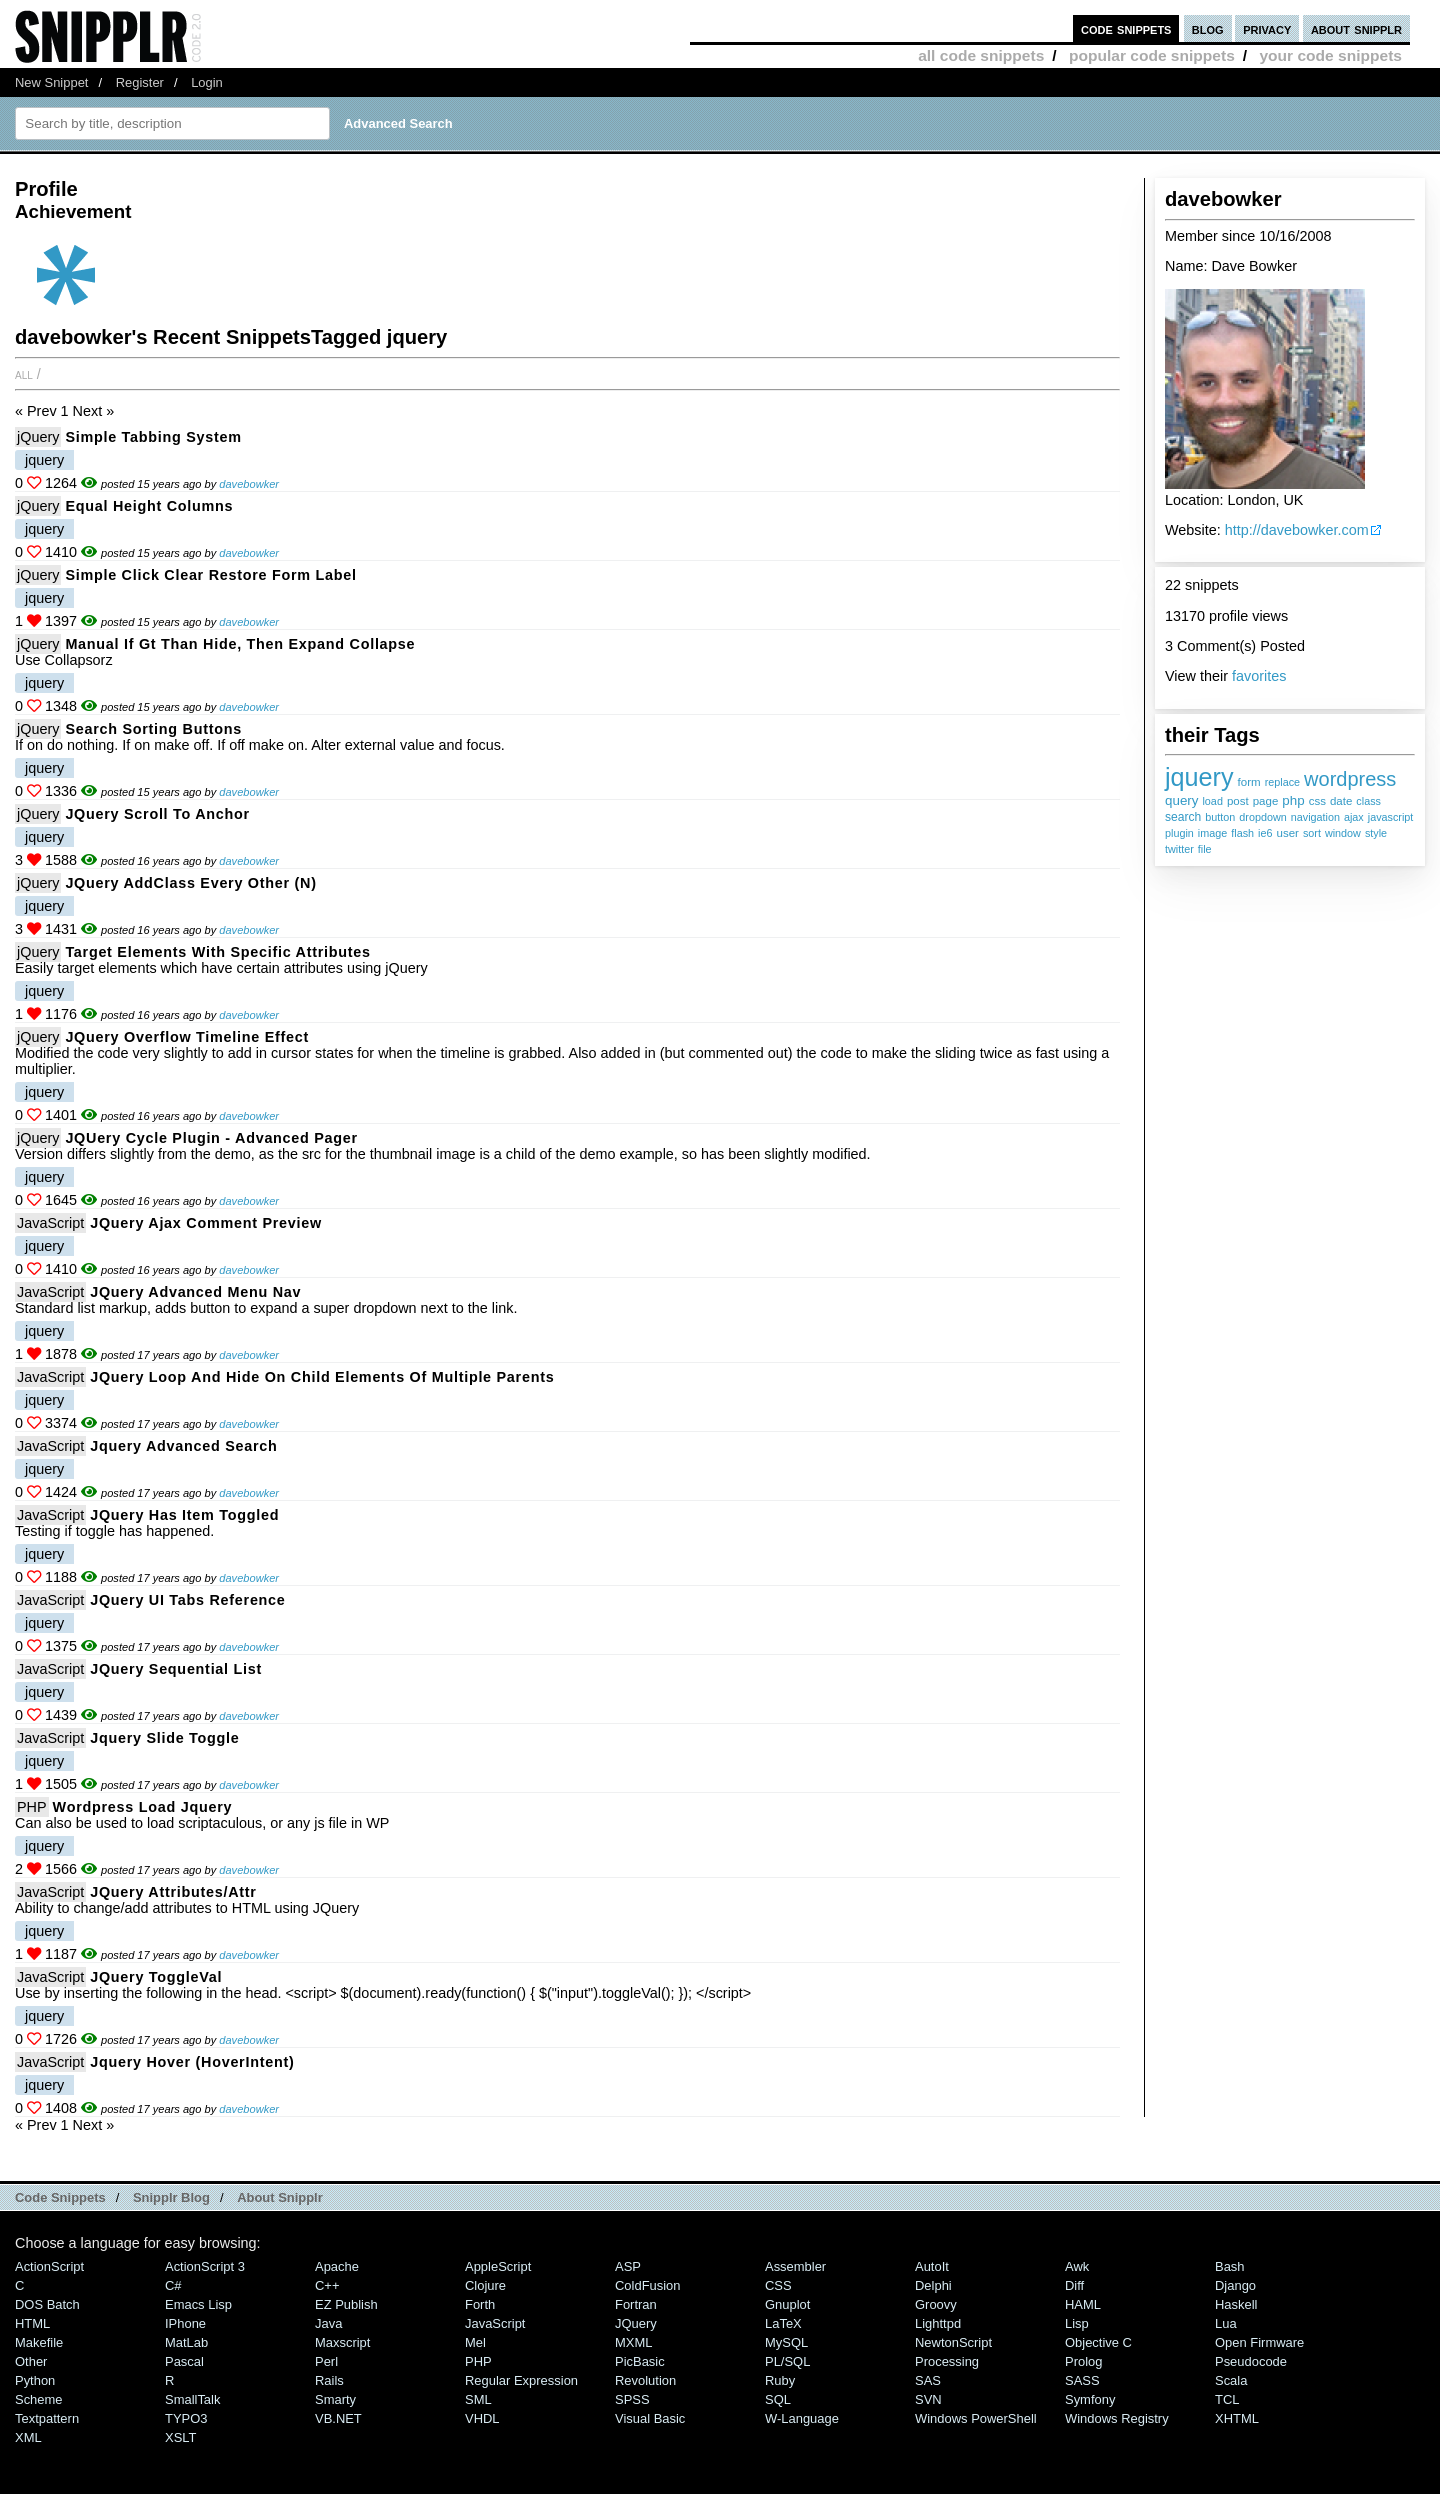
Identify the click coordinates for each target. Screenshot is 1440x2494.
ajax (1354, 817)
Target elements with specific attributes (217, 952)
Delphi (933, 2285)
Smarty (335, 2399)
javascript (1391, 817)
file (1205, 849)
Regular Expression (521, 2380)
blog (1208, 28)
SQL (778, 2399)
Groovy (936, 2304)
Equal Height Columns (149, 506)
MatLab (186, 2342)
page (1266, 801)
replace (1282, 782)
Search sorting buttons (153, 729)
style (1376, 833)
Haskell (1236, 2304)
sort (1312, 833)
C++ (327, 2285)
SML (478, 2399)
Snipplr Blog (171, 2197)
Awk (1077, 2266)
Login (207, 82)
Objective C (1098, 2342)
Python (35, 2380)
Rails (329, 2380)
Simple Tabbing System (153, 437)
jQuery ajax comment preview (206, 1223)
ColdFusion (648, 2285)
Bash (1230, 2266)
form (1249, 782)
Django (1235, 2285)
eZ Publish (346, 2304)
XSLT (180, 2437)
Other (31, 2361)
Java (328, 2323)
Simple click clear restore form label (210, 575)
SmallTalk (192, 2399)
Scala (1231, 2380)
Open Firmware (1259, 2342)
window (1343, 833)
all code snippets (981, 55)
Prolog (1083, 2361)
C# (173, 2285)
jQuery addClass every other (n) (190, 883)
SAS (928, 2380)
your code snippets (1330, 55)
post (1238, 801)
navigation (1315, 817)
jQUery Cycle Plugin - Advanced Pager (211, 1138)
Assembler (795, 2266)
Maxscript (342, 2342)
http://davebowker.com (1297, 530)
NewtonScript (953, 2342)
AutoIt (932, 2266)
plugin (1179, 833)
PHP (32, 1807)
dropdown (1262, 817)
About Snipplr (280, 2197)
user (1287, 833)
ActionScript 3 (205, 2266)
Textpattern (47, 2418)
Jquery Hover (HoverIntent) (192, 2062)
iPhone (185, 2323)
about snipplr (1356, 28)
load (1212, 801)
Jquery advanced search (183, 1446)
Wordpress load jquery (143, 1807)
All (24, 374)
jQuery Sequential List (176, 1669)
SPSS (632, 2399)
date (1341, 801)
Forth (480, 2304)
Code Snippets (60, 2197)
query (1181, 800)
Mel (475, 2342)
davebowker (249, 484)
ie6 (1265, 833)
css (1317, 801)
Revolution (645, 2380)
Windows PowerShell (976, 2418)
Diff (1074, 2285)
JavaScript (50, 1223)
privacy (1267, 28)
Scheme (39, 2399)
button (1220, 817)
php (1293, 800)
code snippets (1126, 28)
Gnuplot (787, 2304)
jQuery (38, 437)
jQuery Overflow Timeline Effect (187, 1037)
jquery (1199, 777)
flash (1242, 833)
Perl (326, 2361)
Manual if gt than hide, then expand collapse (240, 644)
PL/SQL (787, 2361)
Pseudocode (1251, 2361)
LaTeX (783, 2323)
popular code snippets (1152, 55)
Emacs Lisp (198, 2304)
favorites (1259, 676)
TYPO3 (186, 2418)
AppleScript (498, 2266)
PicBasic (640, 2361)
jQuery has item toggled (184, 1515)
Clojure (485, 2285)
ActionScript (49, 2266)
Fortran (636, 2304)
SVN (928, 2399)
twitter (1179, 849)
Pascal (184, 2361)
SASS (1082, 2380)
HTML (32, 2323)
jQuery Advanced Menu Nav (195, 1292)
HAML (1083, 2304)
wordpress (1350, 779)
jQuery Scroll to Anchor (157, 814)
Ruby (780, 2380)
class (1368, 801)
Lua (1226, 2323)
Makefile (39, 2342)
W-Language (802, 2418)
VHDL (482, 2418)
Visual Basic (650, 2418)
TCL (1227, 2399)
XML (28, 2437)
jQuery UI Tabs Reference (187, 1600)
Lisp (1077, 2323)
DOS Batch (47, 2304)
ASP (628, 2266)
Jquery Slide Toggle (164, 1738)
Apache (337, 2266)
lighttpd (938, 2323)
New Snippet (51, 82)
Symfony (1090, 2399)
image (1212, 833)
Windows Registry (1117, 2418)
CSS (778, 2285)
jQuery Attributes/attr (173, 1892)
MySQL (786, 2342)
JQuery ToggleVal (156, 1977)
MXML (633, 2342)
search (1183, 817)
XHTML (1237, 2418)
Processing (947, 2361)
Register (140, 82)
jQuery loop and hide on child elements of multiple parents (322, 1377)
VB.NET (338, 2418)
